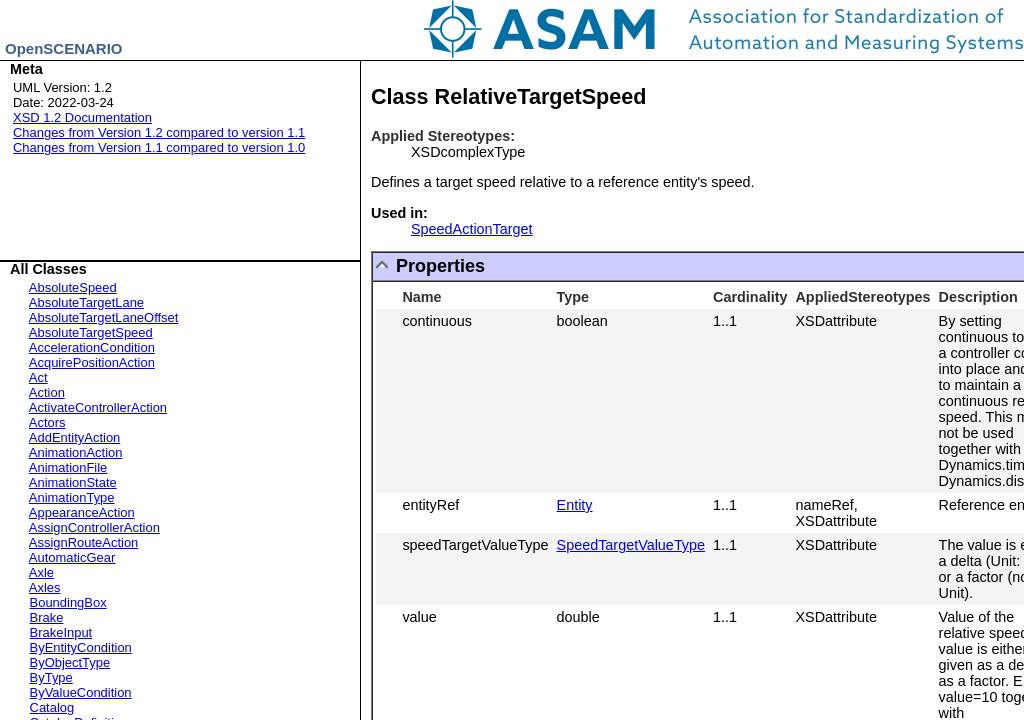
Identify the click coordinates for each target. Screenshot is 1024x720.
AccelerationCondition (92, 347)
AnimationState (73, 482)
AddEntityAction (74, 437)
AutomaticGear (72, 557)
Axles (45, 587)
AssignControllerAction (94, 527)
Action (47, 392)
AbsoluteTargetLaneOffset (104, 317)
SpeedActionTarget (472, 229)
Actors (47, 422)
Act (38, 377)
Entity (575, 505)
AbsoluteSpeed (73, 287)
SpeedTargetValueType (631, 545)
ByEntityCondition (81, 647)
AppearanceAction (82, 512)
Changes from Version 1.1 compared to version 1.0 (159, 147)
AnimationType (72, 497)
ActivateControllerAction (98, 407)
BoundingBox (68, 602)
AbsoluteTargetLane (86, 302)
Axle (41, 572)
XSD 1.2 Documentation (82, 117)
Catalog (52, 707)
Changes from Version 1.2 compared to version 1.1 (159, 132)
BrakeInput (61, 632)
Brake (47, 617)
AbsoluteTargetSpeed (91, 332)
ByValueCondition (81, 692)
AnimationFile (68, 467)
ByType (51, 677)
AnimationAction (76, 452)
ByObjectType (70, 662)
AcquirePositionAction (92, 362)
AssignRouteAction (83, 542)
